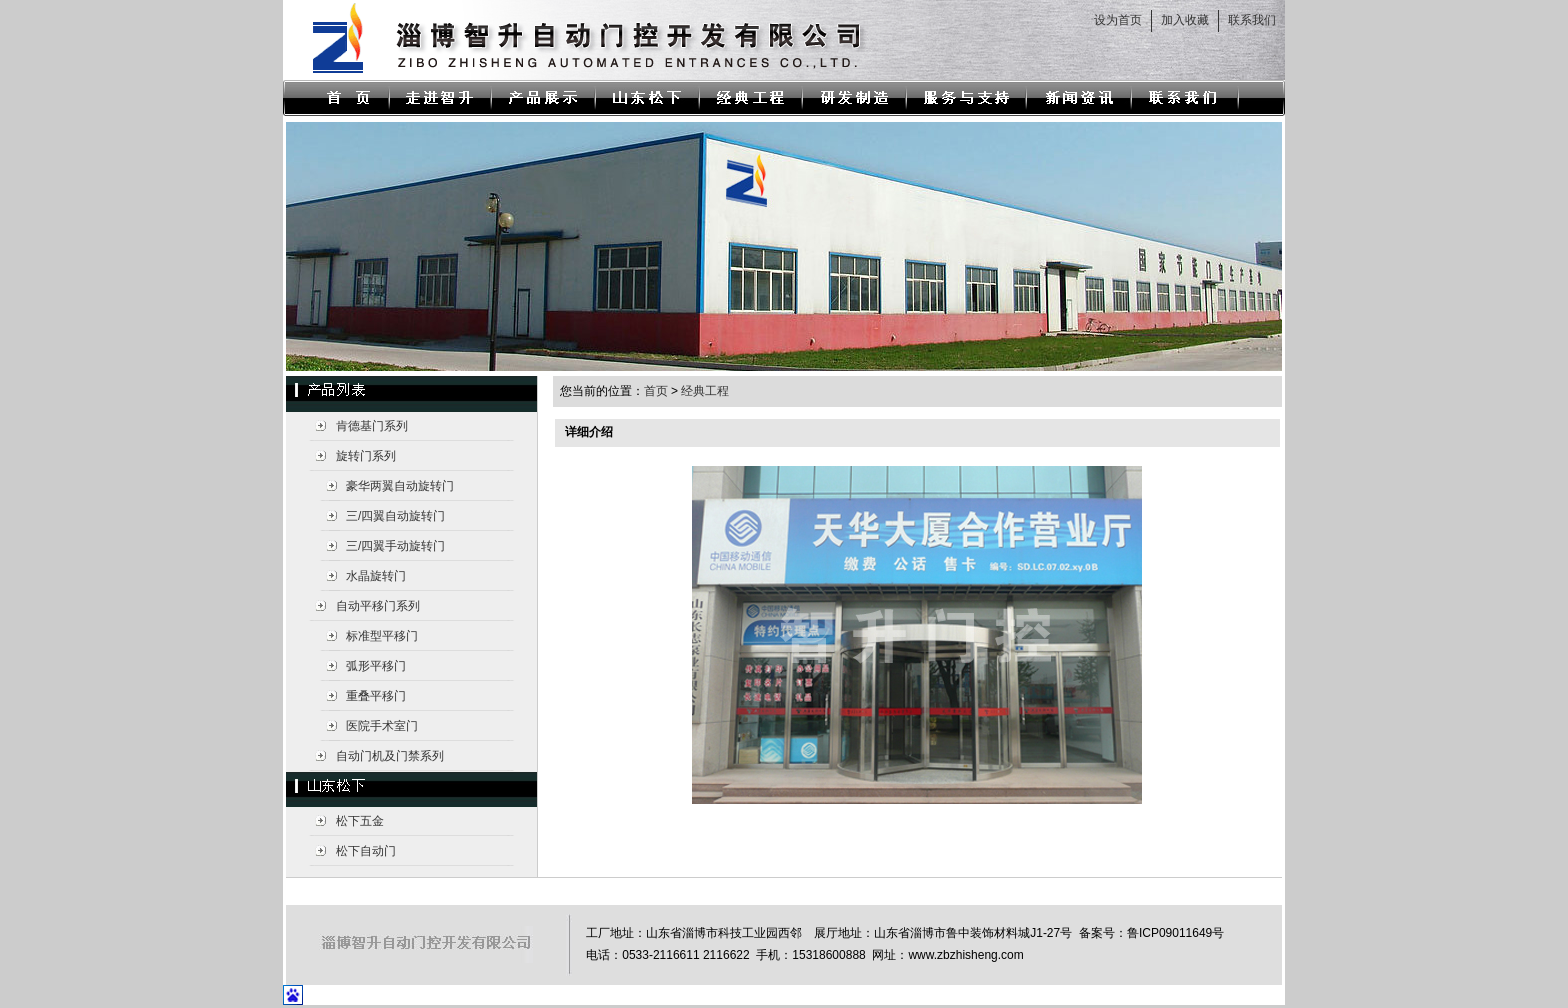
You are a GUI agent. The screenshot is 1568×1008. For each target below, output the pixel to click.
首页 (656, 391)
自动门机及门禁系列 (390, 756)
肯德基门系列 (372, 426)
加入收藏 (1185, 20)
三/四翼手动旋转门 (395, 546)
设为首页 (1118, 20)
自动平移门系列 (378, 606)
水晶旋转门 (376, 576)
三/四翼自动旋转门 (395, 516)
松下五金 (360, 821)
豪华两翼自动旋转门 (400, 486)
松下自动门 (366, 851)
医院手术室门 (382, 726)
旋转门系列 (366, 456)
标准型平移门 (382, 636)
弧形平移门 (376, 666)
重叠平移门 (376, 696)
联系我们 (1252, 20)
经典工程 (705, 391)
